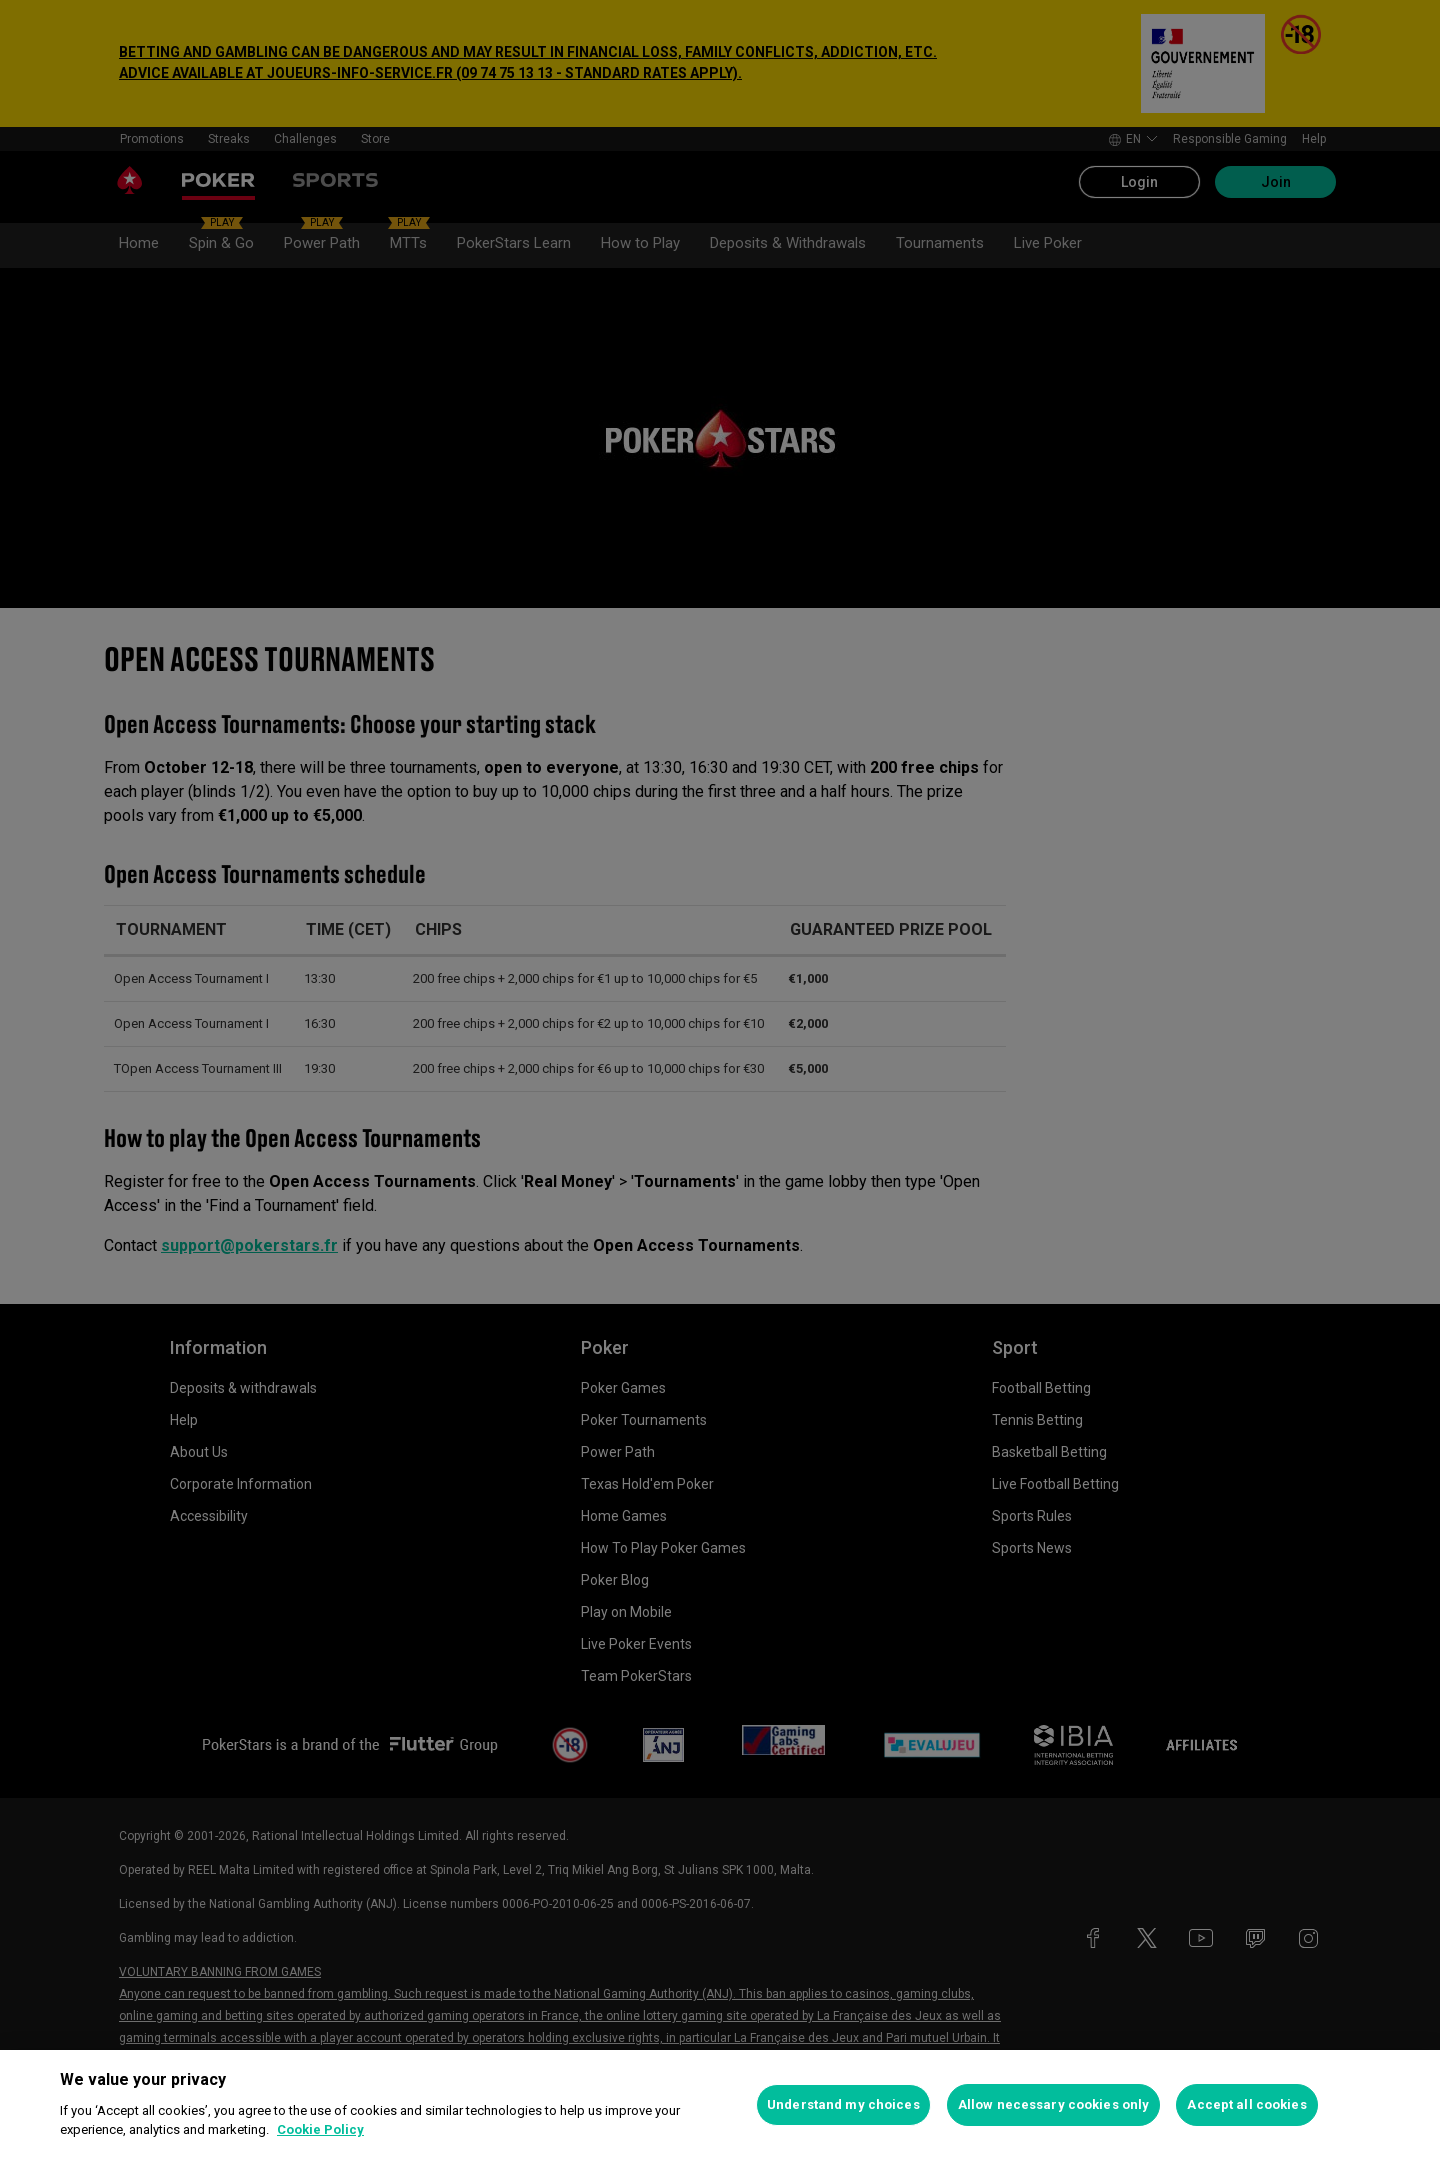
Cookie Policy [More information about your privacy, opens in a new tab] (320, 2129)
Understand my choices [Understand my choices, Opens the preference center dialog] (843, 2104)
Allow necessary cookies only (1054, 2104)
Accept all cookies (1246, 2104)
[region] (720, 2105)
